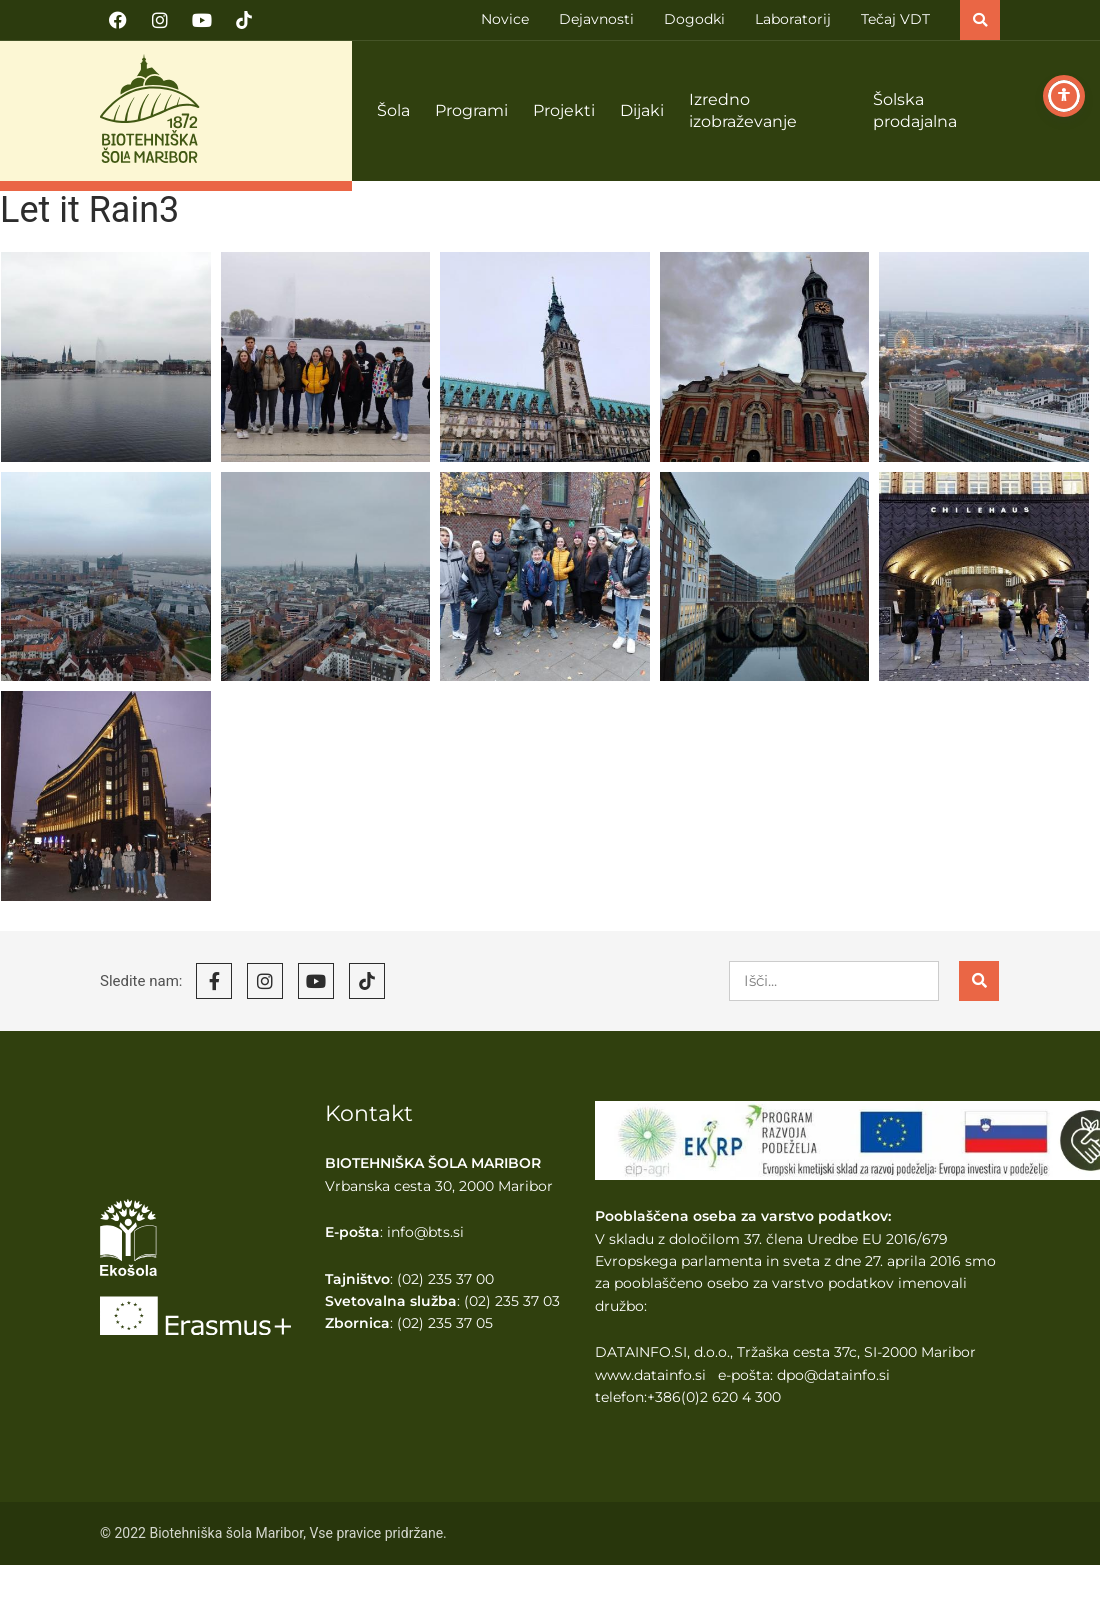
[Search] (979, 981)
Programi (471, 110)
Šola (393, 110)
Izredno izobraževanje (743, 111)
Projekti (564, 110)
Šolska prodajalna (915, 111)
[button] (980, 20)
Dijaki (642, 110)
